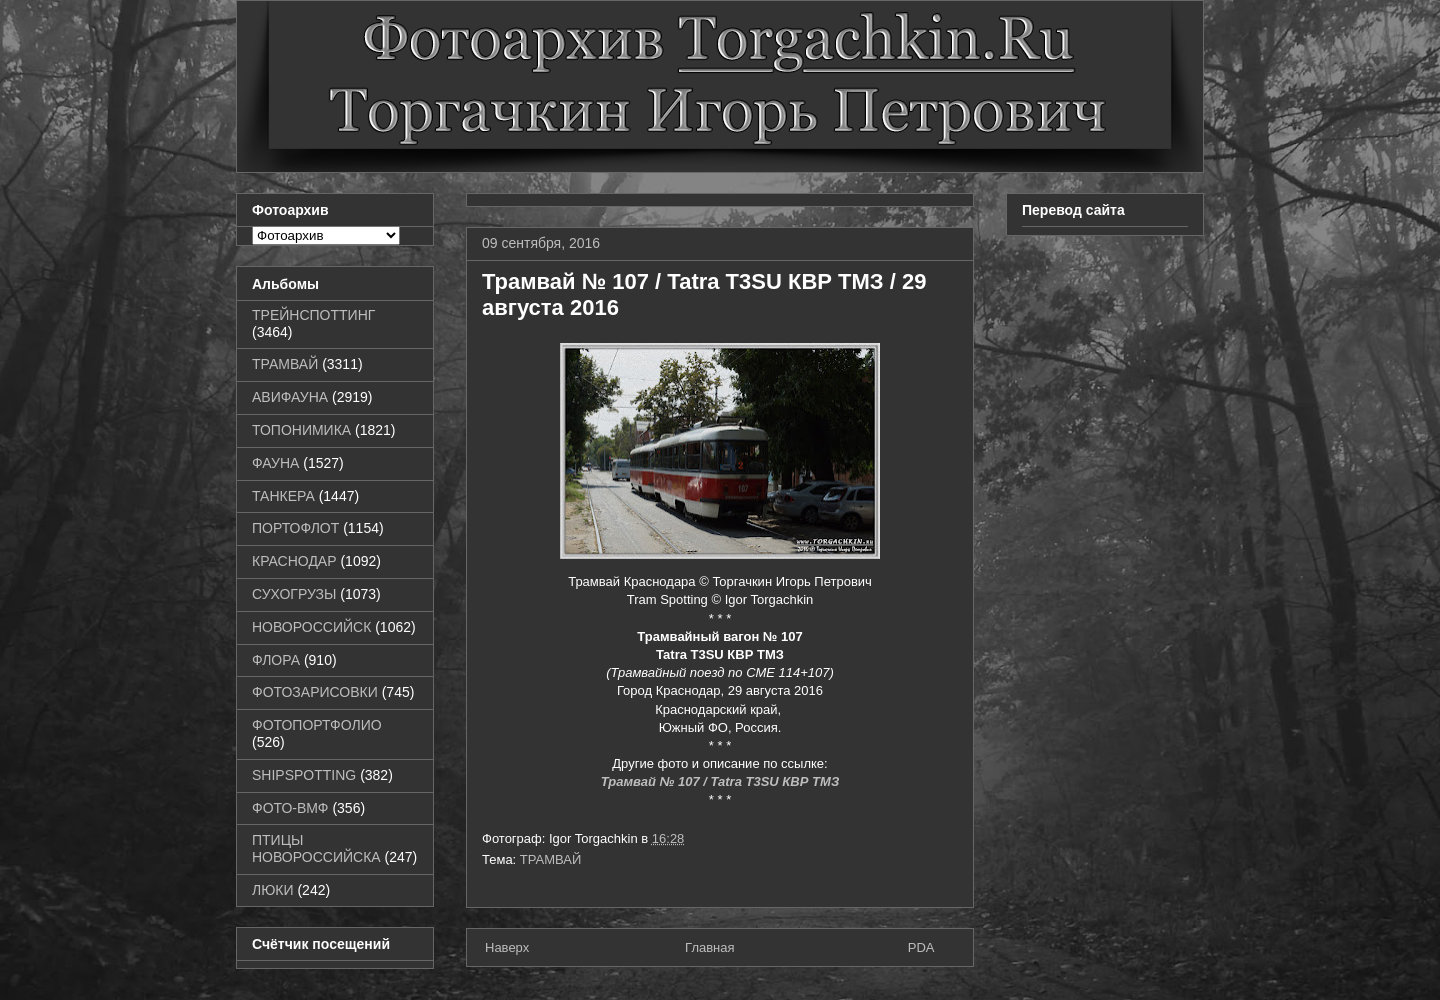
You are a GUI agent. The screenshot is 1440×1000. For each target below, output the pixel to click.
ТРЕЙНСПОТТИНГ (313, 315)
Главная (709, 947)
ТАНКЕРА (283, 496)
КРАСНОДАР (294, 561)
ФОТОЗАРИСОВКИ (315, 692)
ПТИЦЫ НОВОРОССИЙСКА (316, 848)
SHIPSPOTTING (304, 775)
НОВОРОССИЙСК (311, 627)
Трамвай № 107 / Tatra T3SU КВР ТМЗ (720, 781)
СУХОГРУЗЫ (294, 594)
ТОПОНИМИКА (301, 430)
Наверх (507, 947)
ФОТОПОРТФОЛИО (317, 725)
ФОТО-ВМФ (290, 808)
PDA (921, 947)
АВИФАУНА (290, 397)
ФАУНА (275, 463)
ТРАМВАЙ (551, 859)
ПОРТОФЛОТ (295, 528)
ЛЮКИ (273, 890)
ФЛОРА (276, 660)
